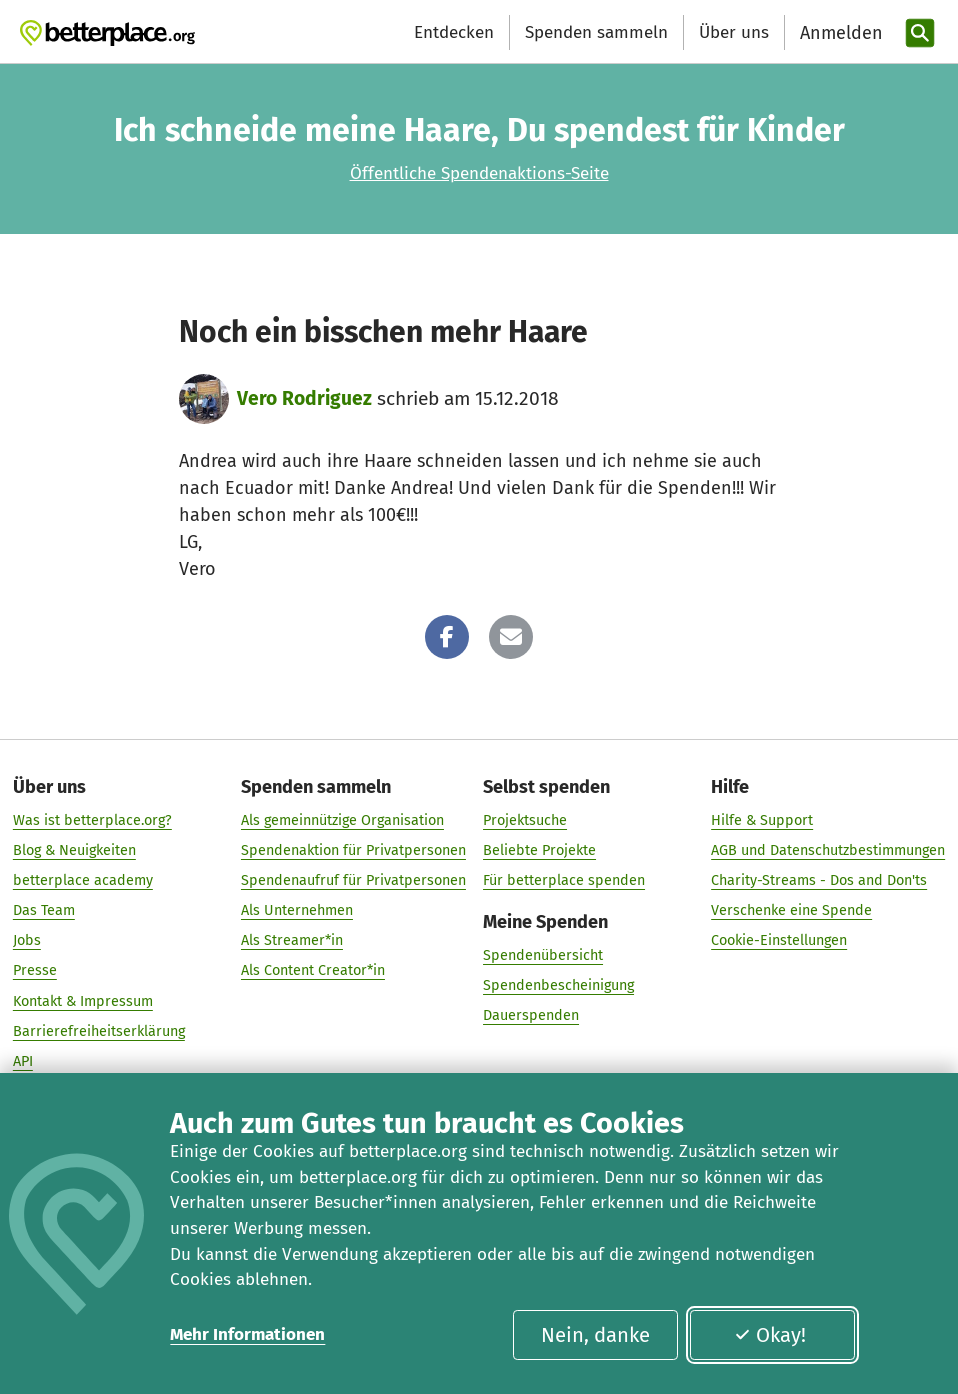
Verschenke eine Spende (791, 910)
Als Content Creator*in (313, 971)
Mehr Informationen (247, 1334)
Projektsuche (525, 820)
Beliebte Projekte (539, 850)
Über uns (734, 32)
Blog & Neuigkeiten (74, 850)
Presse (35, 971)
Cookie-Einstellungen (779, 941)
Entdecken (454, 32)
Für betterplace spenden (564, 880)
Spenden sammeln (596, 32)
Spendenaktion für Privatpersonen (353, 850)
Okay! (769, 1335)
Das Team (44, 910)
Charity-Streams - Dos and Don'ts (819, 880)
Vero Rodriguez (304, 398)
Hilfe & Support (762, 820)
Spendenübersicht (543, 955)
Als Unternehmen (297, 910)
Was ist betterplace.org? (92, 820)
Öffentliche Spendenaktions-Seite (479, 173)
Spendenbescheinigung (558, 985)
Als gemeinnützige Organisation (342, 820)
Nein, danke (595, 1335)
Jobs (27, 941)
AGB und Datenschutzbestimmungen (828, 850)
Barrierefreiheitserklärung (99, 1031)
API (23, 1061)
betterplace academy (83, 880)
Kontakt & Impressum (83, 1001)
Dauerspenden (531, 1015)
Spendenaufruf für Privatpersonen (353, 880)
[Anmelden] (839, 33)
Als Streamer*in (292, 941)
